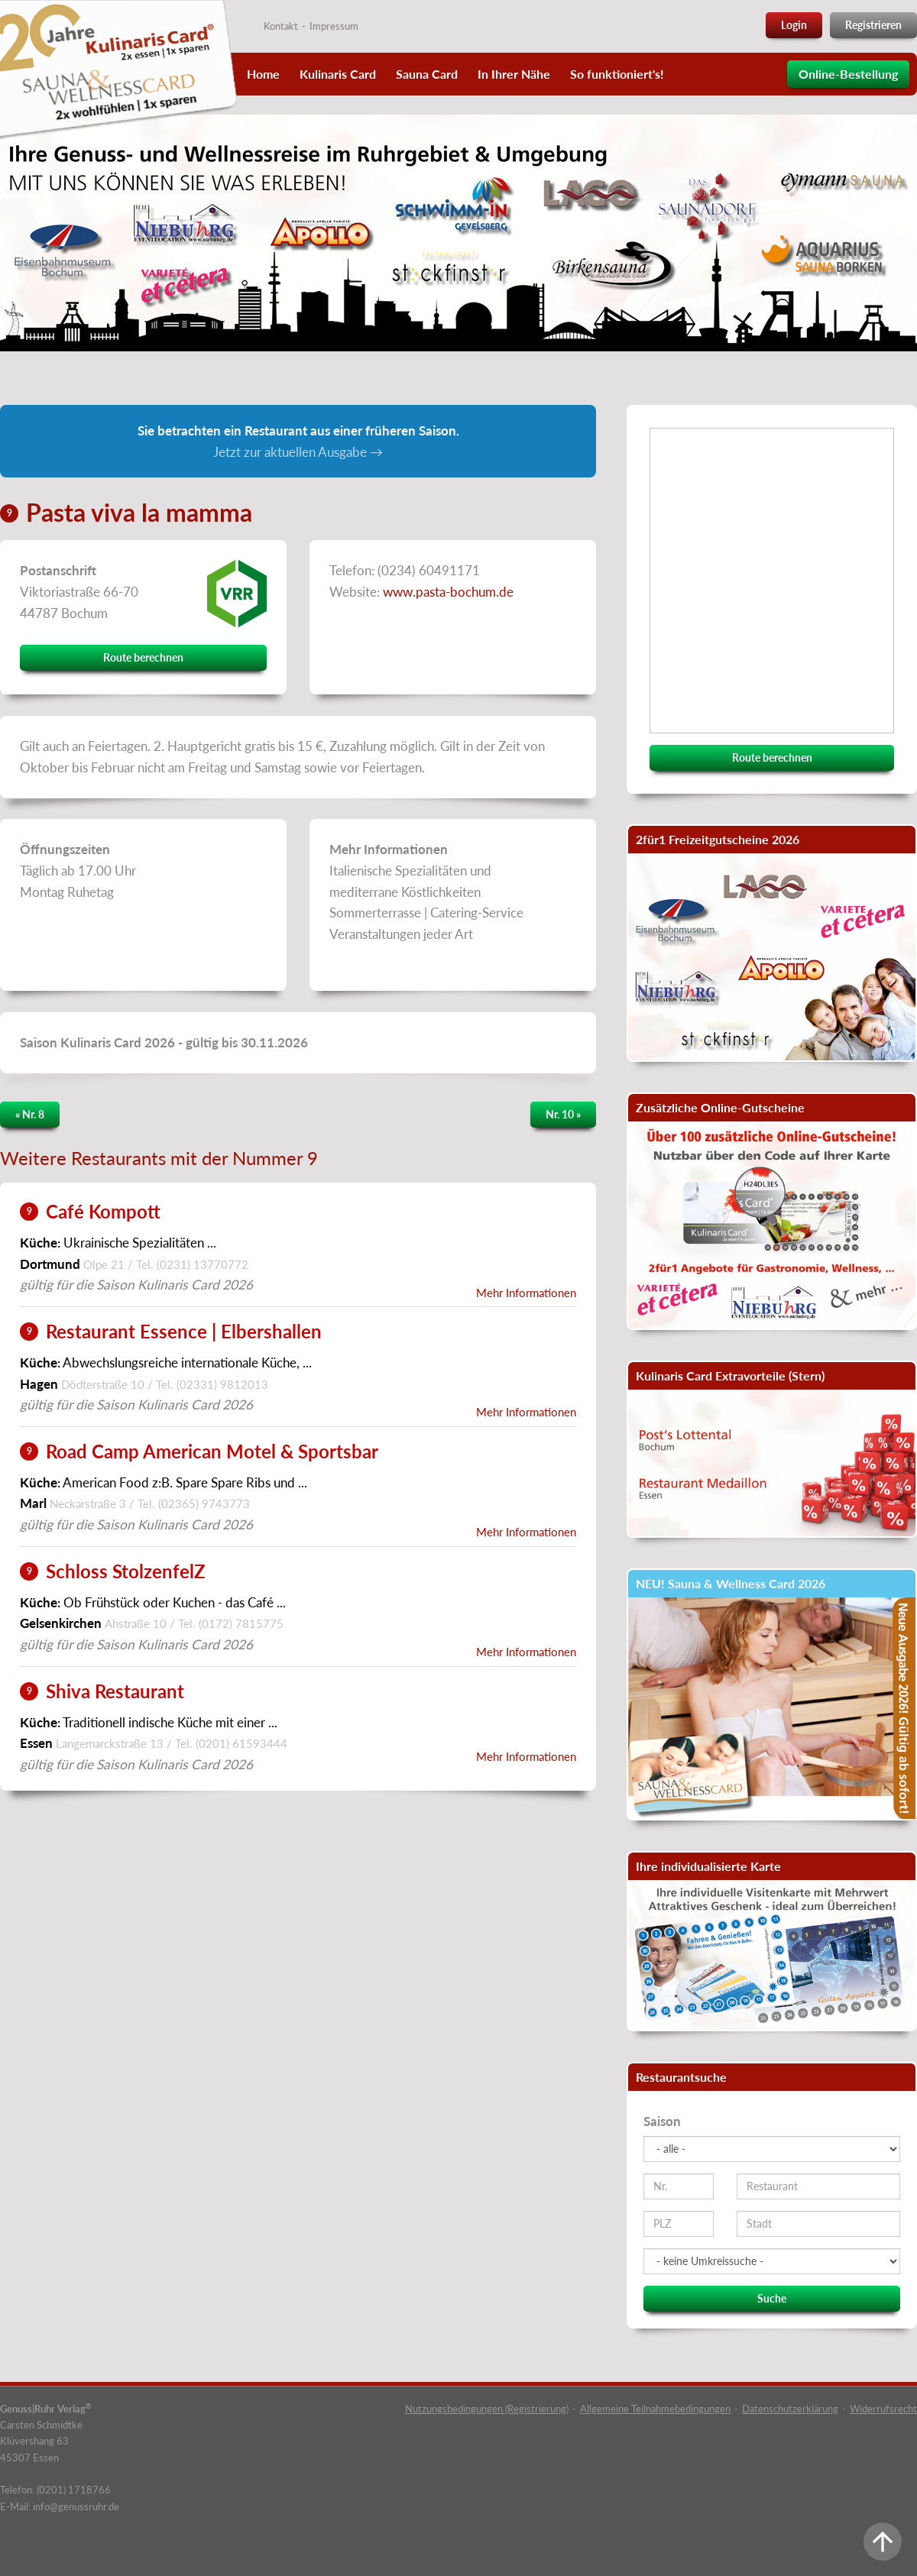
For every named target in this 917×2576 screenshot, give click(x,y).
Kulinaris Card (338, 73)
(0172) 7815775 (241, 1623)
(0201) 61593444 (241, 1743)
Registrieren (873, 24)
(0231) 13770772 (202, 1264)
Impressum (333, 26)
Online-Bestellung (848, 73)
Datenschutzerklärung (790, 2409)
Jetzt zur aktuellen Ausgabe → (298, 452)
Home (263, 73)
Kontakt (281, 26)
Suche (771, 2298)
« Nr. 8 (29, 1114)
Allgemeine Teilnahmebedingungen (655, 2409)
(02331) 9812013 (222, 1384)
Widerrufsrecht (883, 2409)
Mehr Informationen (526, 1292)
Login (794, 24)
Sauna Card (427, 73)
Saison (662, 2121)
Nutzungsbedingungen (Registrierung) (487, 2409)
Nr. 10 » (563, 1114)
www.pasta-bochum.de (448, 592)
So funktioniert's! (617, 73)
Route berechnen (143, 657)
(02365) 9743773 (204, 1503)
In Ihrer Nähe (514, 73)
